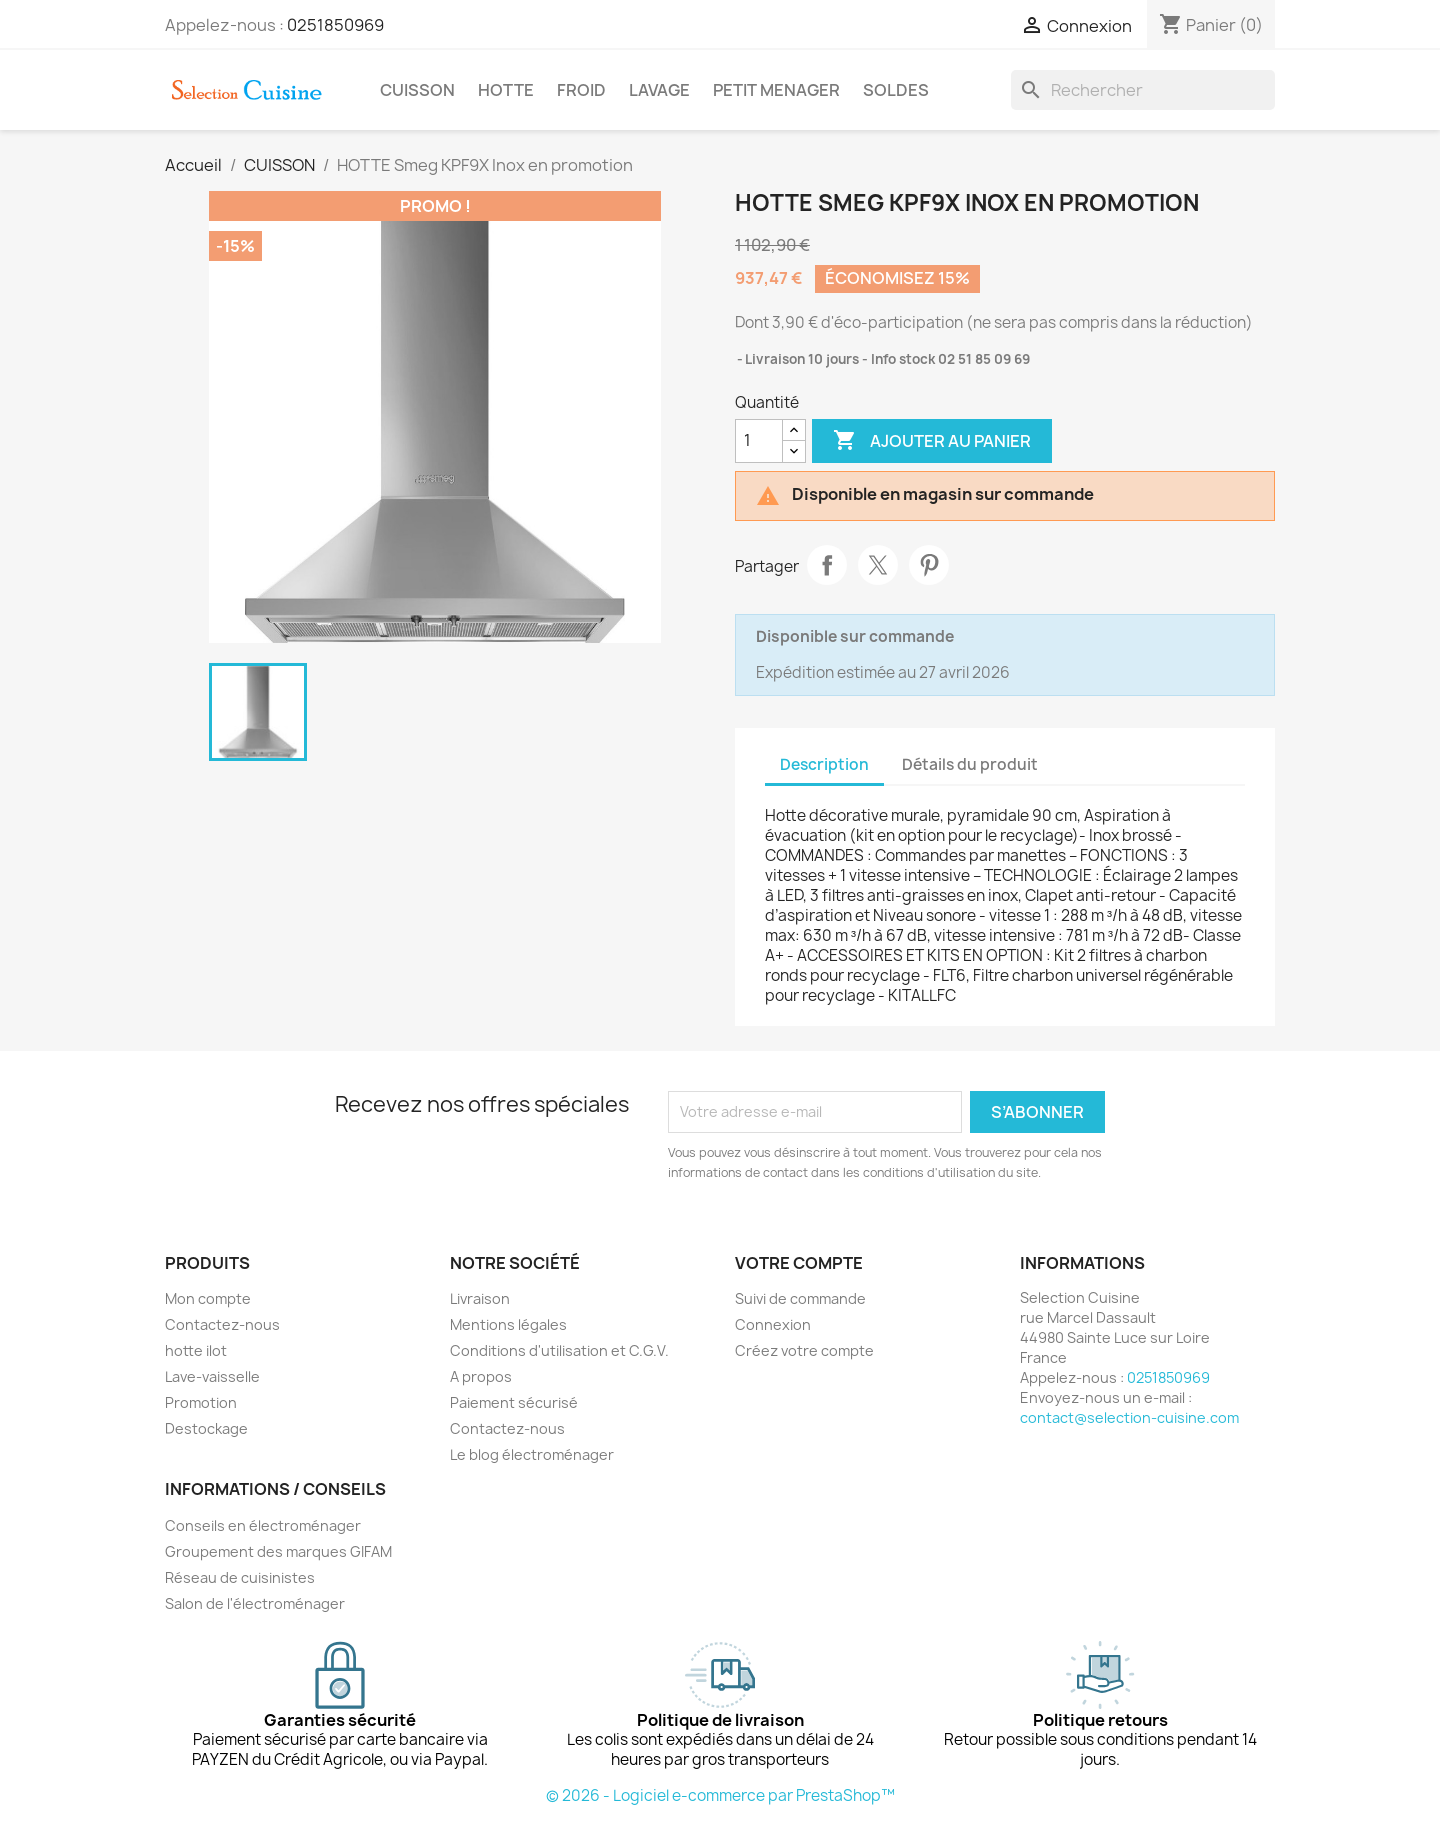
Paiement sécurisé (514, 1402)
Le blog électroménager (532, 1454)
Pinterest (929, 565)
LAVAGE (659, 90)
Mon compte (208, 1298)
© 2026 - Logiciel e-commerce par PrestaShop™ (720, 1795)
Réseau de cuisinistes (240, 1577)
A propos (481, 1376)
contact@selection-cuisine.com (1129, 1417)
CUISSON (417, 90)
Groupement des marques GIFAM (278, 1551)
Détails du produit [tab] (970, 764)
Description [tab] (824, 764)
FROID (581, 90)
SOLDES (896, 90)
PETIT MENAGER (776, 90)
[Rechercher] (1143, 90)
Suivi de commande (800, 1298)
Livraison (480, 1298)
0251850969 (335, 25)
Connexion (773, 1324)
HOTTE (506, 90)
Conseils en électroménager (263, 1525)
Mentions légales (508, 1324)
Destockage (206, 1428)
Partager (827, 565)
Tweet (878, 565)
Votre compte (799, 1263)
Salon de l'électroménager (255, 1603)
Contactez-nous (222, 1324)
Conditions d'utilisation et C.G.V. (559, 1350)
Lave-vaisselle (212, 1376)
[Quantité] (759, 441)
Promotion (201, 1402)
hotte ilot (196, 1350)
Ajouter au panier (932, 441)
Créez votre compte (804, 1350)
